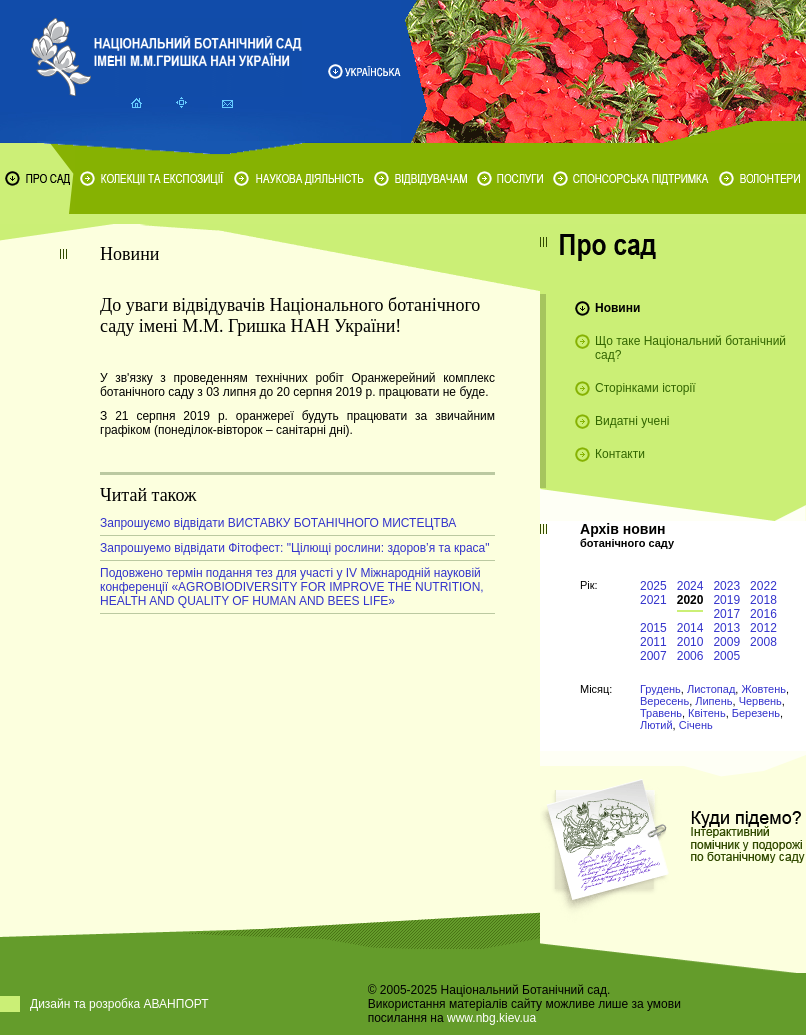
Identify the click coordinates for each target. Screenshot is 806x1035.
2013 (726, 628)
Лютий (656, 725)
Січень (696, 725)
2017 (726, 614)
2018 (763, 600)
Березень (756, 713)
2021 (653, 600)
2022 (763, 586)
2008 (763, 642)
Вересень (664, 701)
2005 (726, 656)
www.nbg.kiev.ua (491, 1018)
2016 (763, 614)
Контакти (620, 454)
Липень (713, 701)
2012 (763, 628)
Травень (661, 713)
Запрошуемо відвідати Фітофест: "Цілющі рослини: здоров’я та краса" (295, 548)
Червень (760, 701)
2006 (690, 656)
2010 (690, 642)
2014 (690, 628)
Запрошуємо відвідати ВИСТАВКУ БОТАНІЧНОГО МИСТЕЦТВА (278, 523)
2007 (653, 656)
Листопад (711, 689)
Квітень (707, 713)
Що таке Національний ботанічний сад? (690, 348)
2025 (653, 586)
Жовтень (763, 689)
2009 (726, 642)
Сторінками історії (645, 388)
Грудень (660, 689)
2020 (690, 600)
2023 (726, 586)
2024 (690, 586)
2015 (653, 628)
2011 (653, 642)
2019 (726, 600)
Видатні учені (632, 421)
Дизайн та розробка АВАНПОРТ (119, 1004)
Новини (617, 308)
